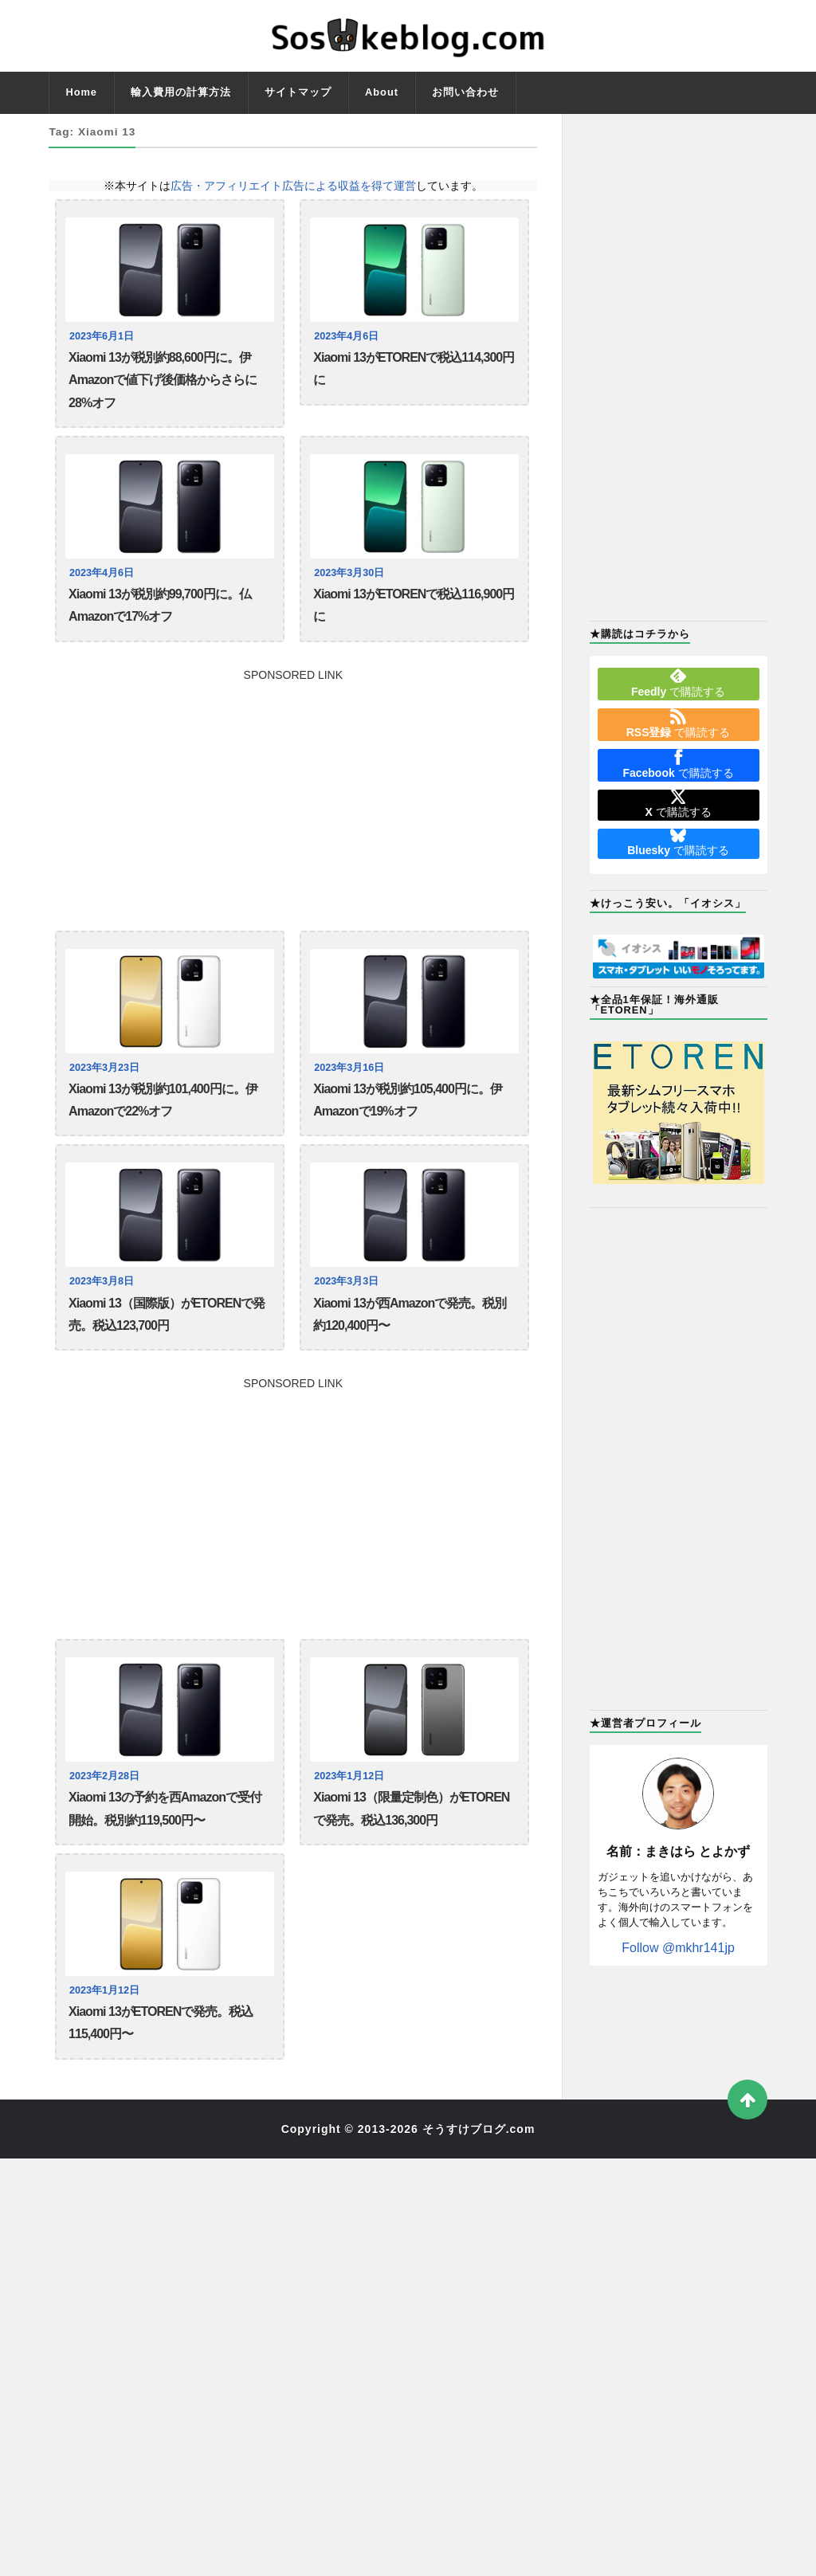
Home (81, 92)
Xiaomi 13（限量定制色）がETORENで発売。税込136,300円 (411, 1808)
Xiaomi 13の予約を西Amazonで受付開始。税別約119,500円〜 (165, 1808)
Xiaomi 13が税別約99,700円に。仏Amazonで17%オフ (160, 605)
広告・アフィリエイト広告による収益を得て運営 (293, 185)
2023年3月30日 (349, 572)
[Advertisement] (293, 792)
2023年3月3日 (346, 1281)
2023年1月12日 (349, 1776)
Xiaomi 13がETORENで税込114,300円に (413, 368)
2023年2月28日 (104, 1776)
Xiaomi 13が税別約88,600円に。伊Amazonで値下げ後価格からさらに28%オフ (163, 380)
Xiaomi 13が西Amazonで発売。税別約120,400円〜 (409, 1314)
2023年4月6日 (346, 336)
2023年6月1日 (101, 336)
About (381, 92)
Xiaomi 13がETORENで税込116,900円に (413, 605)
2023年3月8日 (101, 1281)
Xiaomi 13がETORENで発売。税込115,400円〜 (161, 2023)
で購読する (678, 683)
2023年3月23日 (104, 1067)
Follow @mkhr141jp (678, 1948)
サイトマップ (298, 92)
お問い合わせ (465, 92)
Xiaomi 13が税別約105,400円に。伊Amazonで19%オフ (407, 1100)
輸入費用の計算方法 (181, 92)
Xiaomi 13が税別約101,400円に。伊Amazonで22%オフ (163, 1100)
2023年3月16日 (349, 1067)
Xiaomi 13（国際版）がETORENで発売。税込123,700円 (167, 1314)
